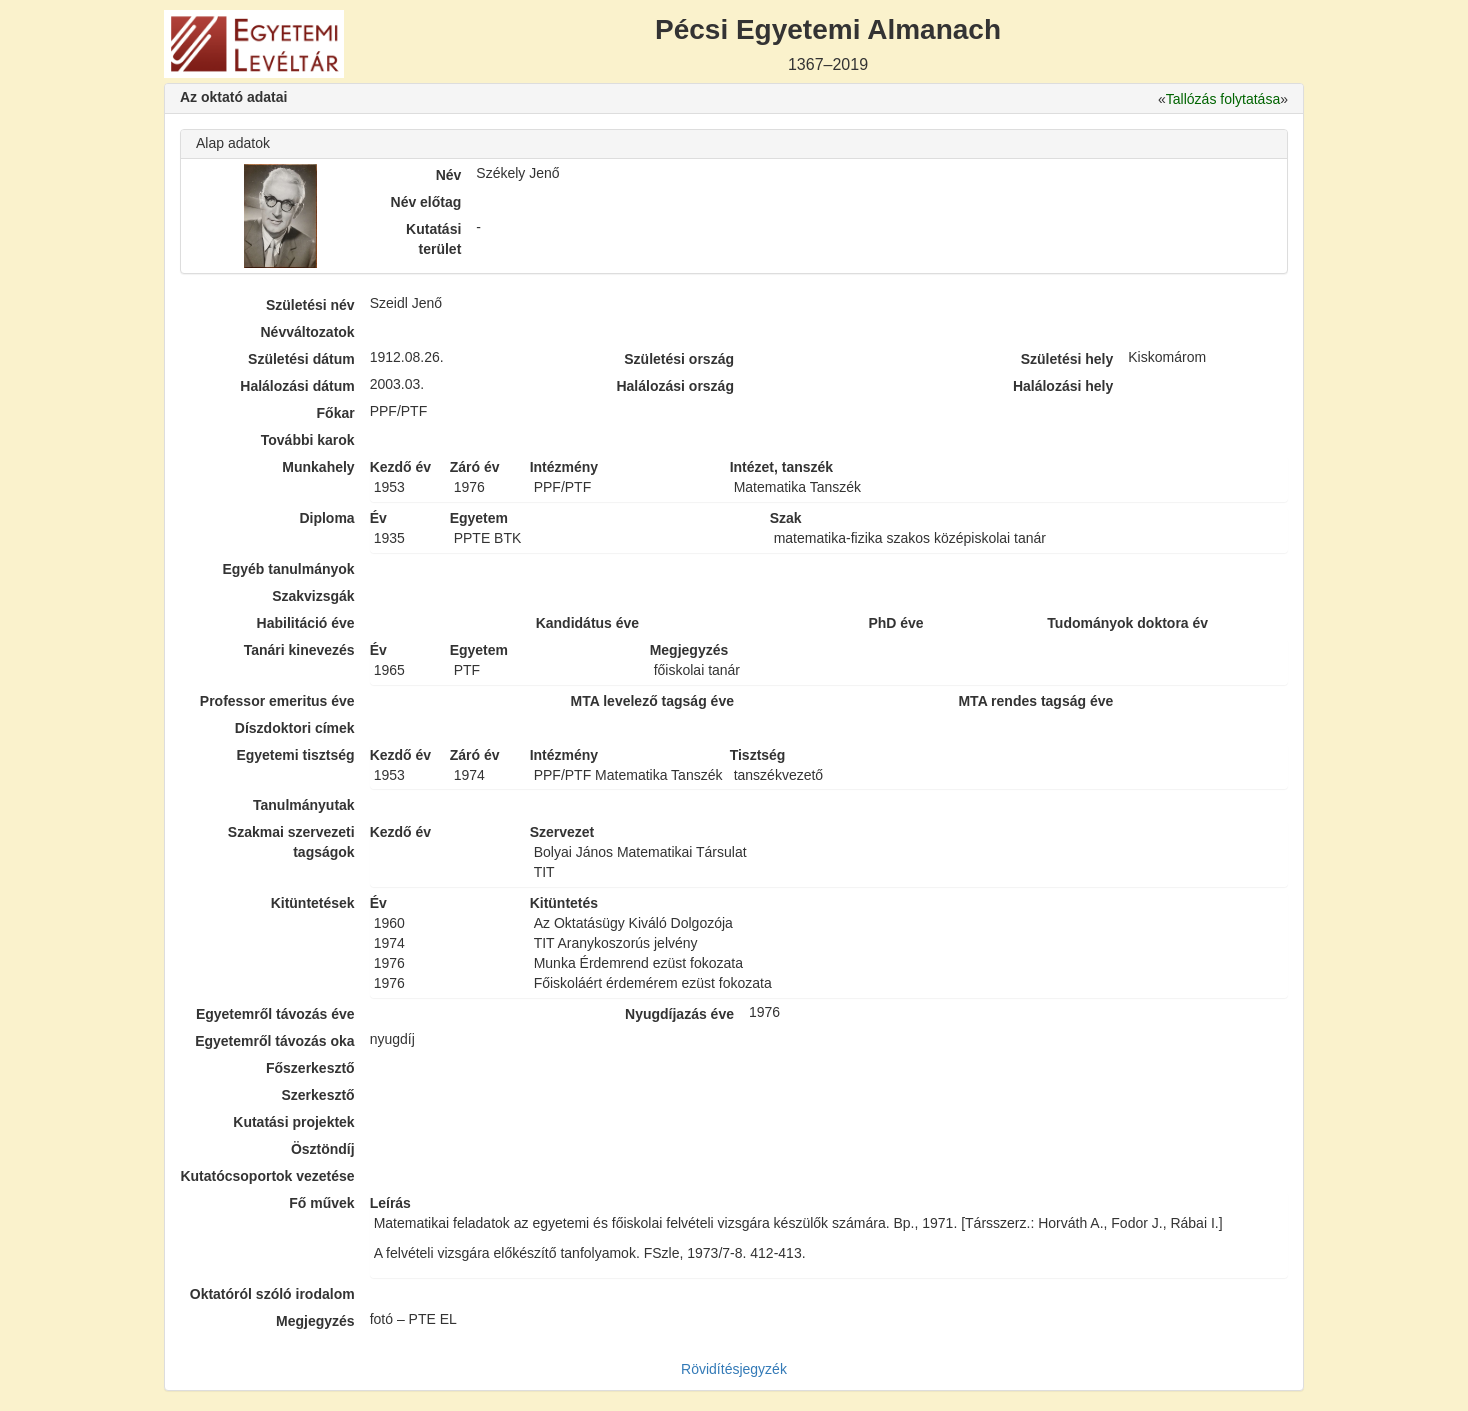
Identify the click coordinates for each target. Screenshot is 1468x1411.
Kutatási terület (433, 239)
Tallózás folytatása (1223, 99)
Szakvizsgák (313, 596)
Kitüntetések (313, 903)
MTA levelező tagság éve (652, 701)
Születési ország (679, 359)
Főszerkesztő (310, 1068)
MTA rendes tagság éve (1035, 701)
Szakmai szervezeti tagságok (291, 842)
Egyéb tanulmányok (288, 569)
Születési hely (1067, 359)
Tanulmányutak (304, 805)
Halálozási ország (675, 386)
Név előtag (426, 202)
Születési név (310, 305)
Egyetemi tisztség (295, 755)
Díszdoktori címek (295, 728)
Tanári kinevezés (299, 650)
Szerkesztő (318, 1095)
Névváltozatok (308, 332)
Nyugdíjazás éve (679, 1014)
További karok (308, 440)
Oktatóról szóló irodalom (272, 1294)
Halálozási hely (1063, 386)
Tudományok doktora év (1127, 623)
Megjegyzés (315, 1321)
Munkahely (318, 467)
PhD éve (895, 623)
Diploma (326, 518)
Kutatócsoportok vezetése (267, 1176)
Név (449, 175)
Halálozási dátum (297, 386)
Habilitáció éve (306, 623)
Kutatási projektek (293, 1122)
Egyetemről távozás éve (275, 1014)
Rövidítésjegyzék (734, 1369)
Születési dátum (301, 359)
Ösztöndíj (323, 1149)
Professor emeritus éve (277, 701)
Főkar (336, 413)
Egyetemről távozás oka (275, 1041)
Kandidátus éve (587, 623)
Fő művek (321, 1203)
